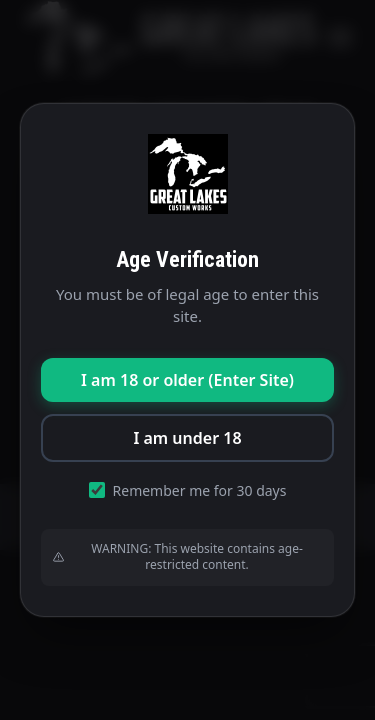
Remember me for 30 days (188, 490)
